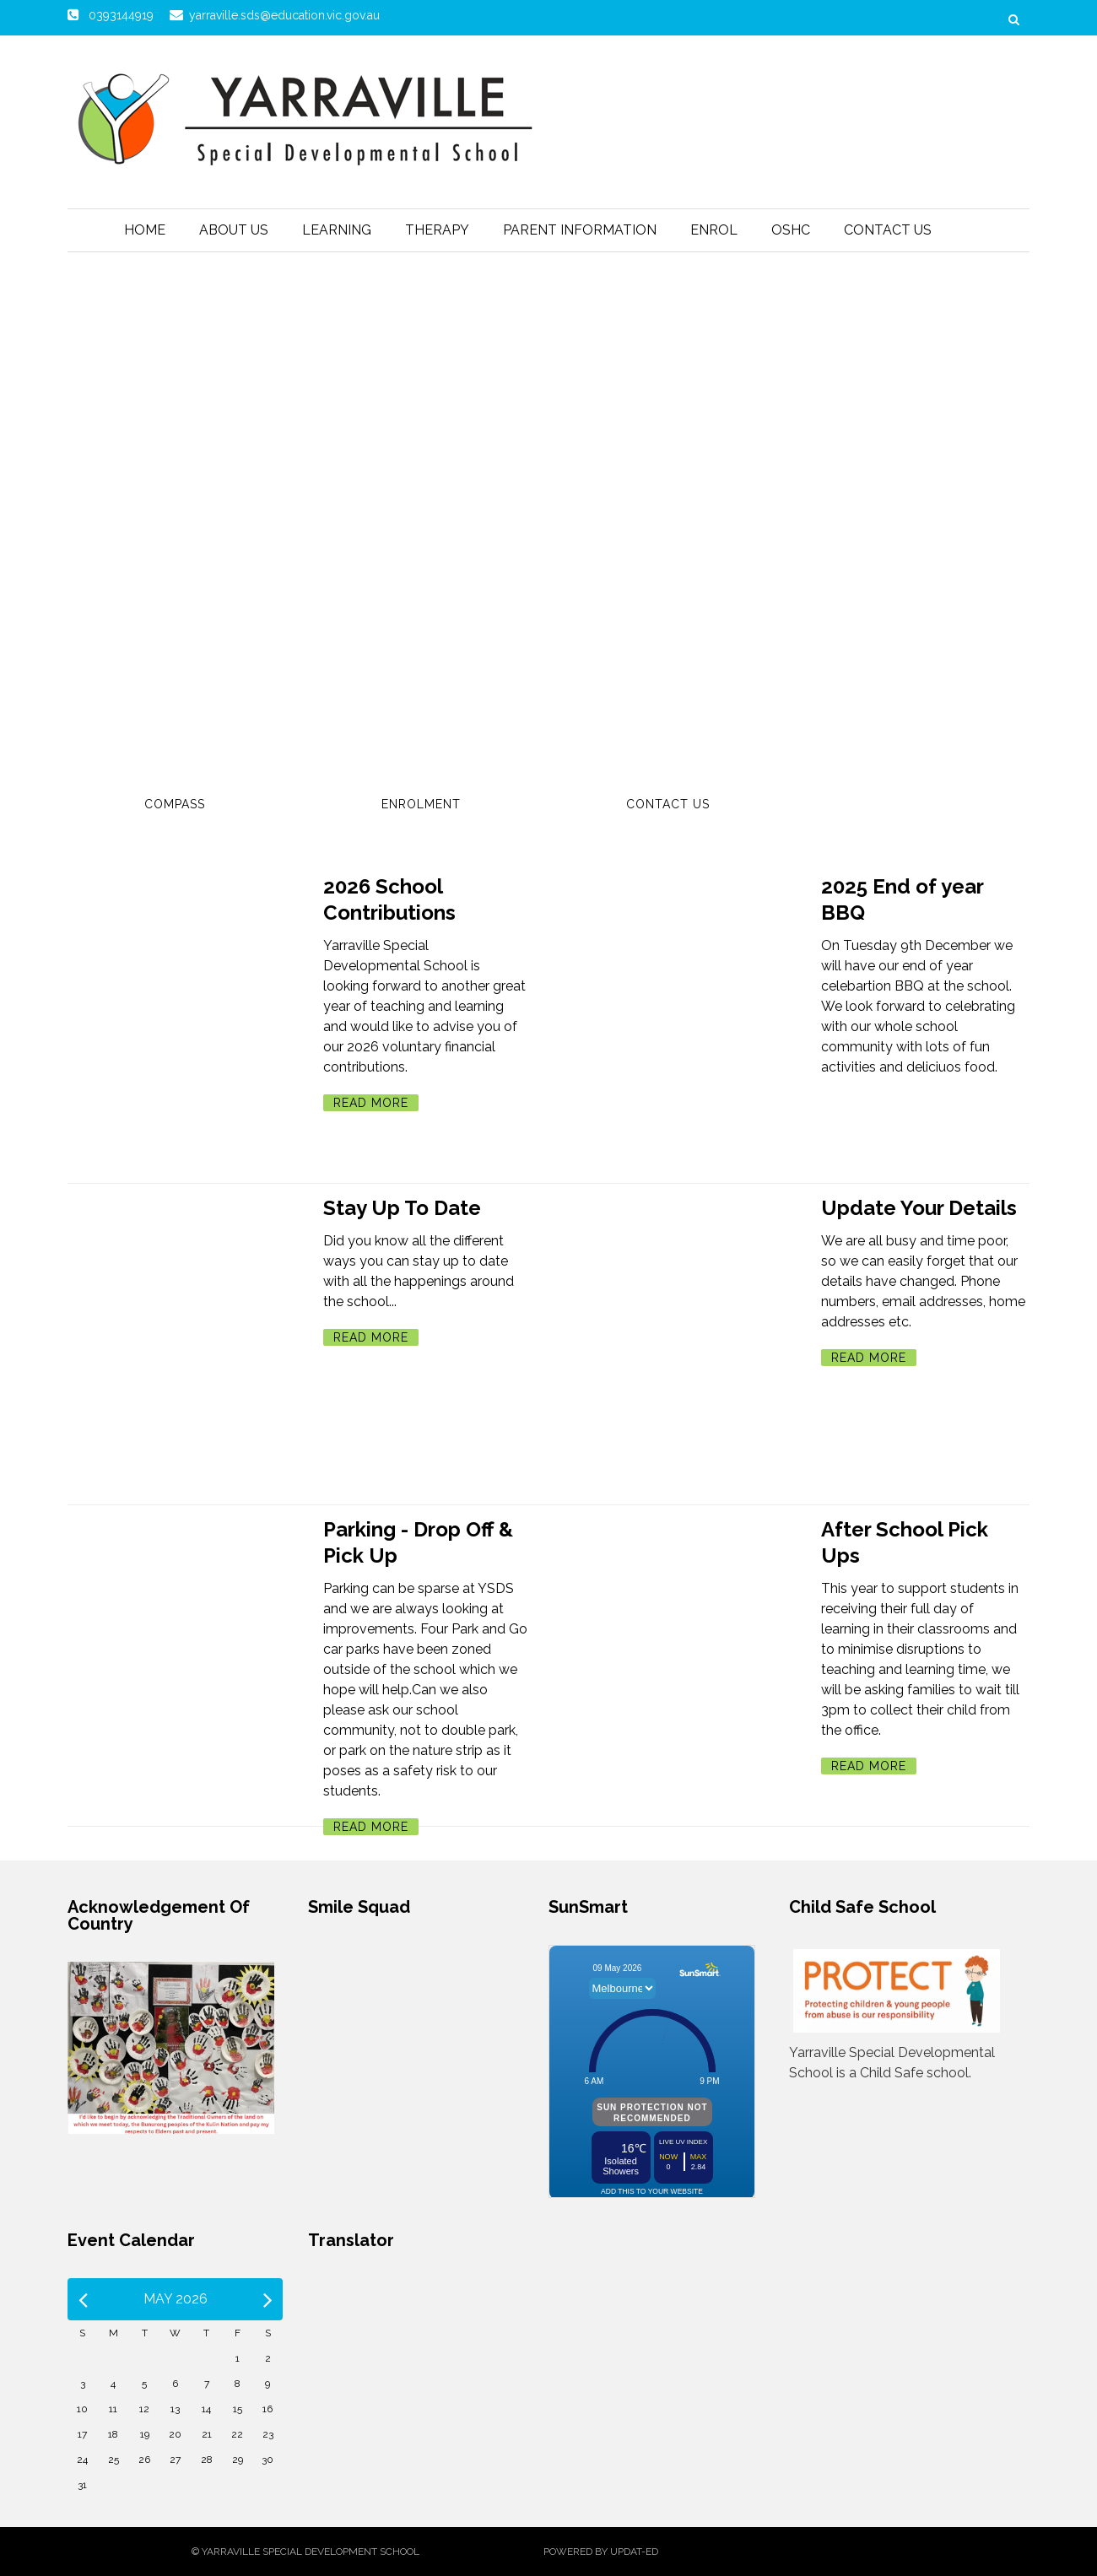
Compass (174, 804)
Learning (336, 230)
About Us (233, 230)
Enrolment (421, 804)
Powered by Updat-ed (600, 2551)
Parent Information (580, 230)
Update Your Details (919, 1208)
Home (144, 230)
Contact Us (888, 230)
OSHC (790, 230)
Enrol (714, 230)
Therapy (437, 230)
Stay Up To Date (402, 1208)
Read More (370, 1103)
